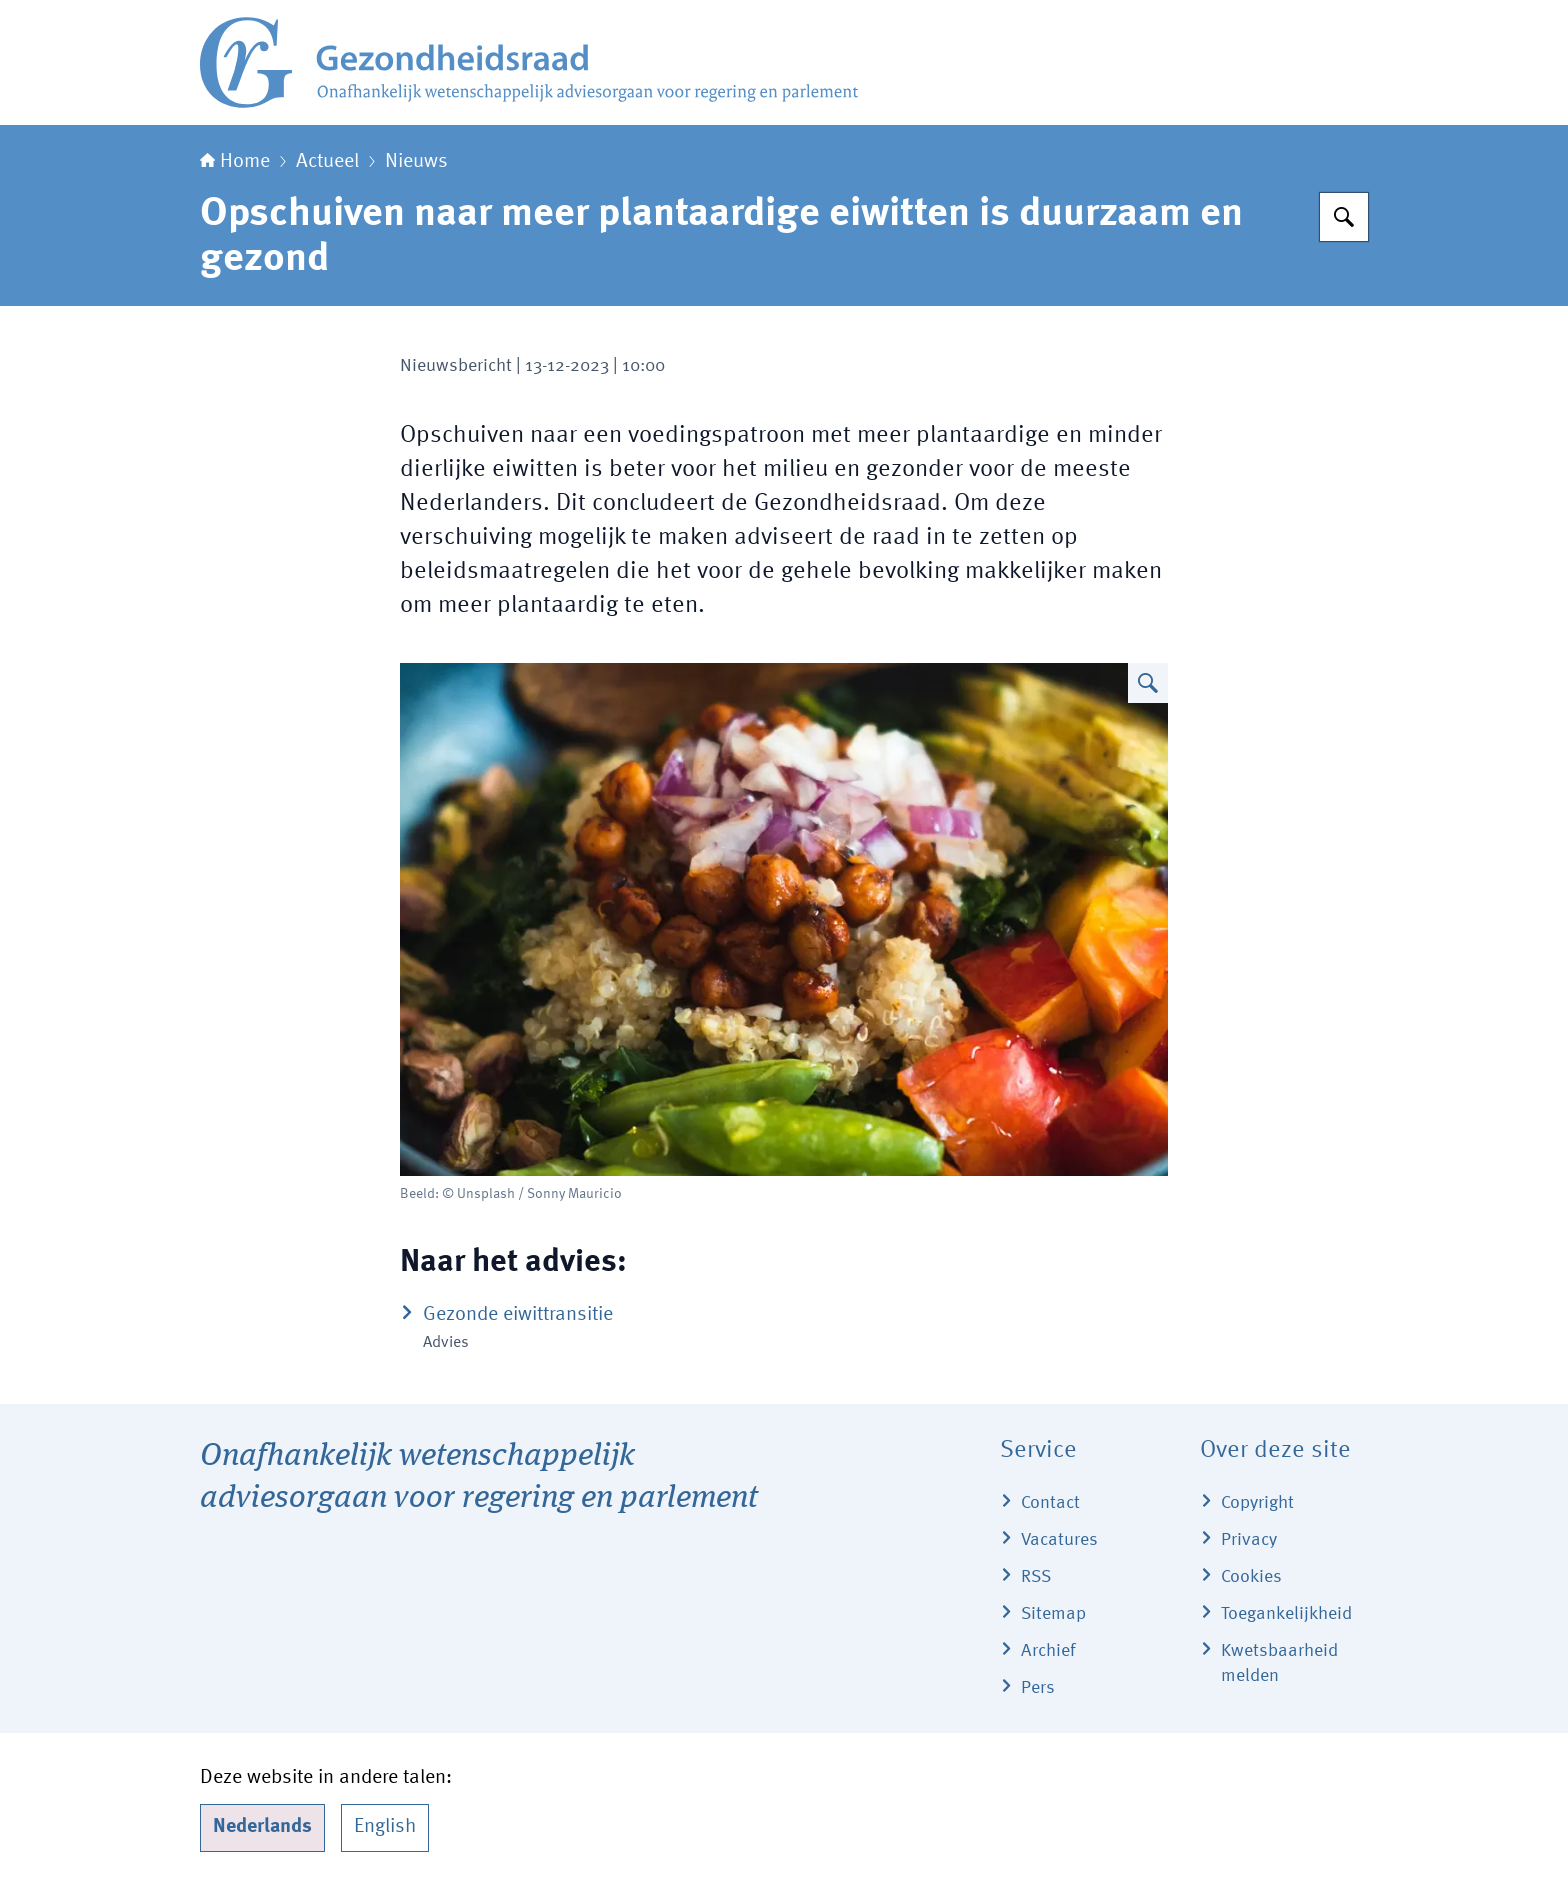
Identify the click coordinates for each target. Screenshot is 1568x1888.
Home (235, 162)
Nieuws (416, 162)
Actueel (327, 162)
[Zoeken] (1344, 217)
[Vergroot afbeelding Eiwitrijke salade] (1148, 683)
